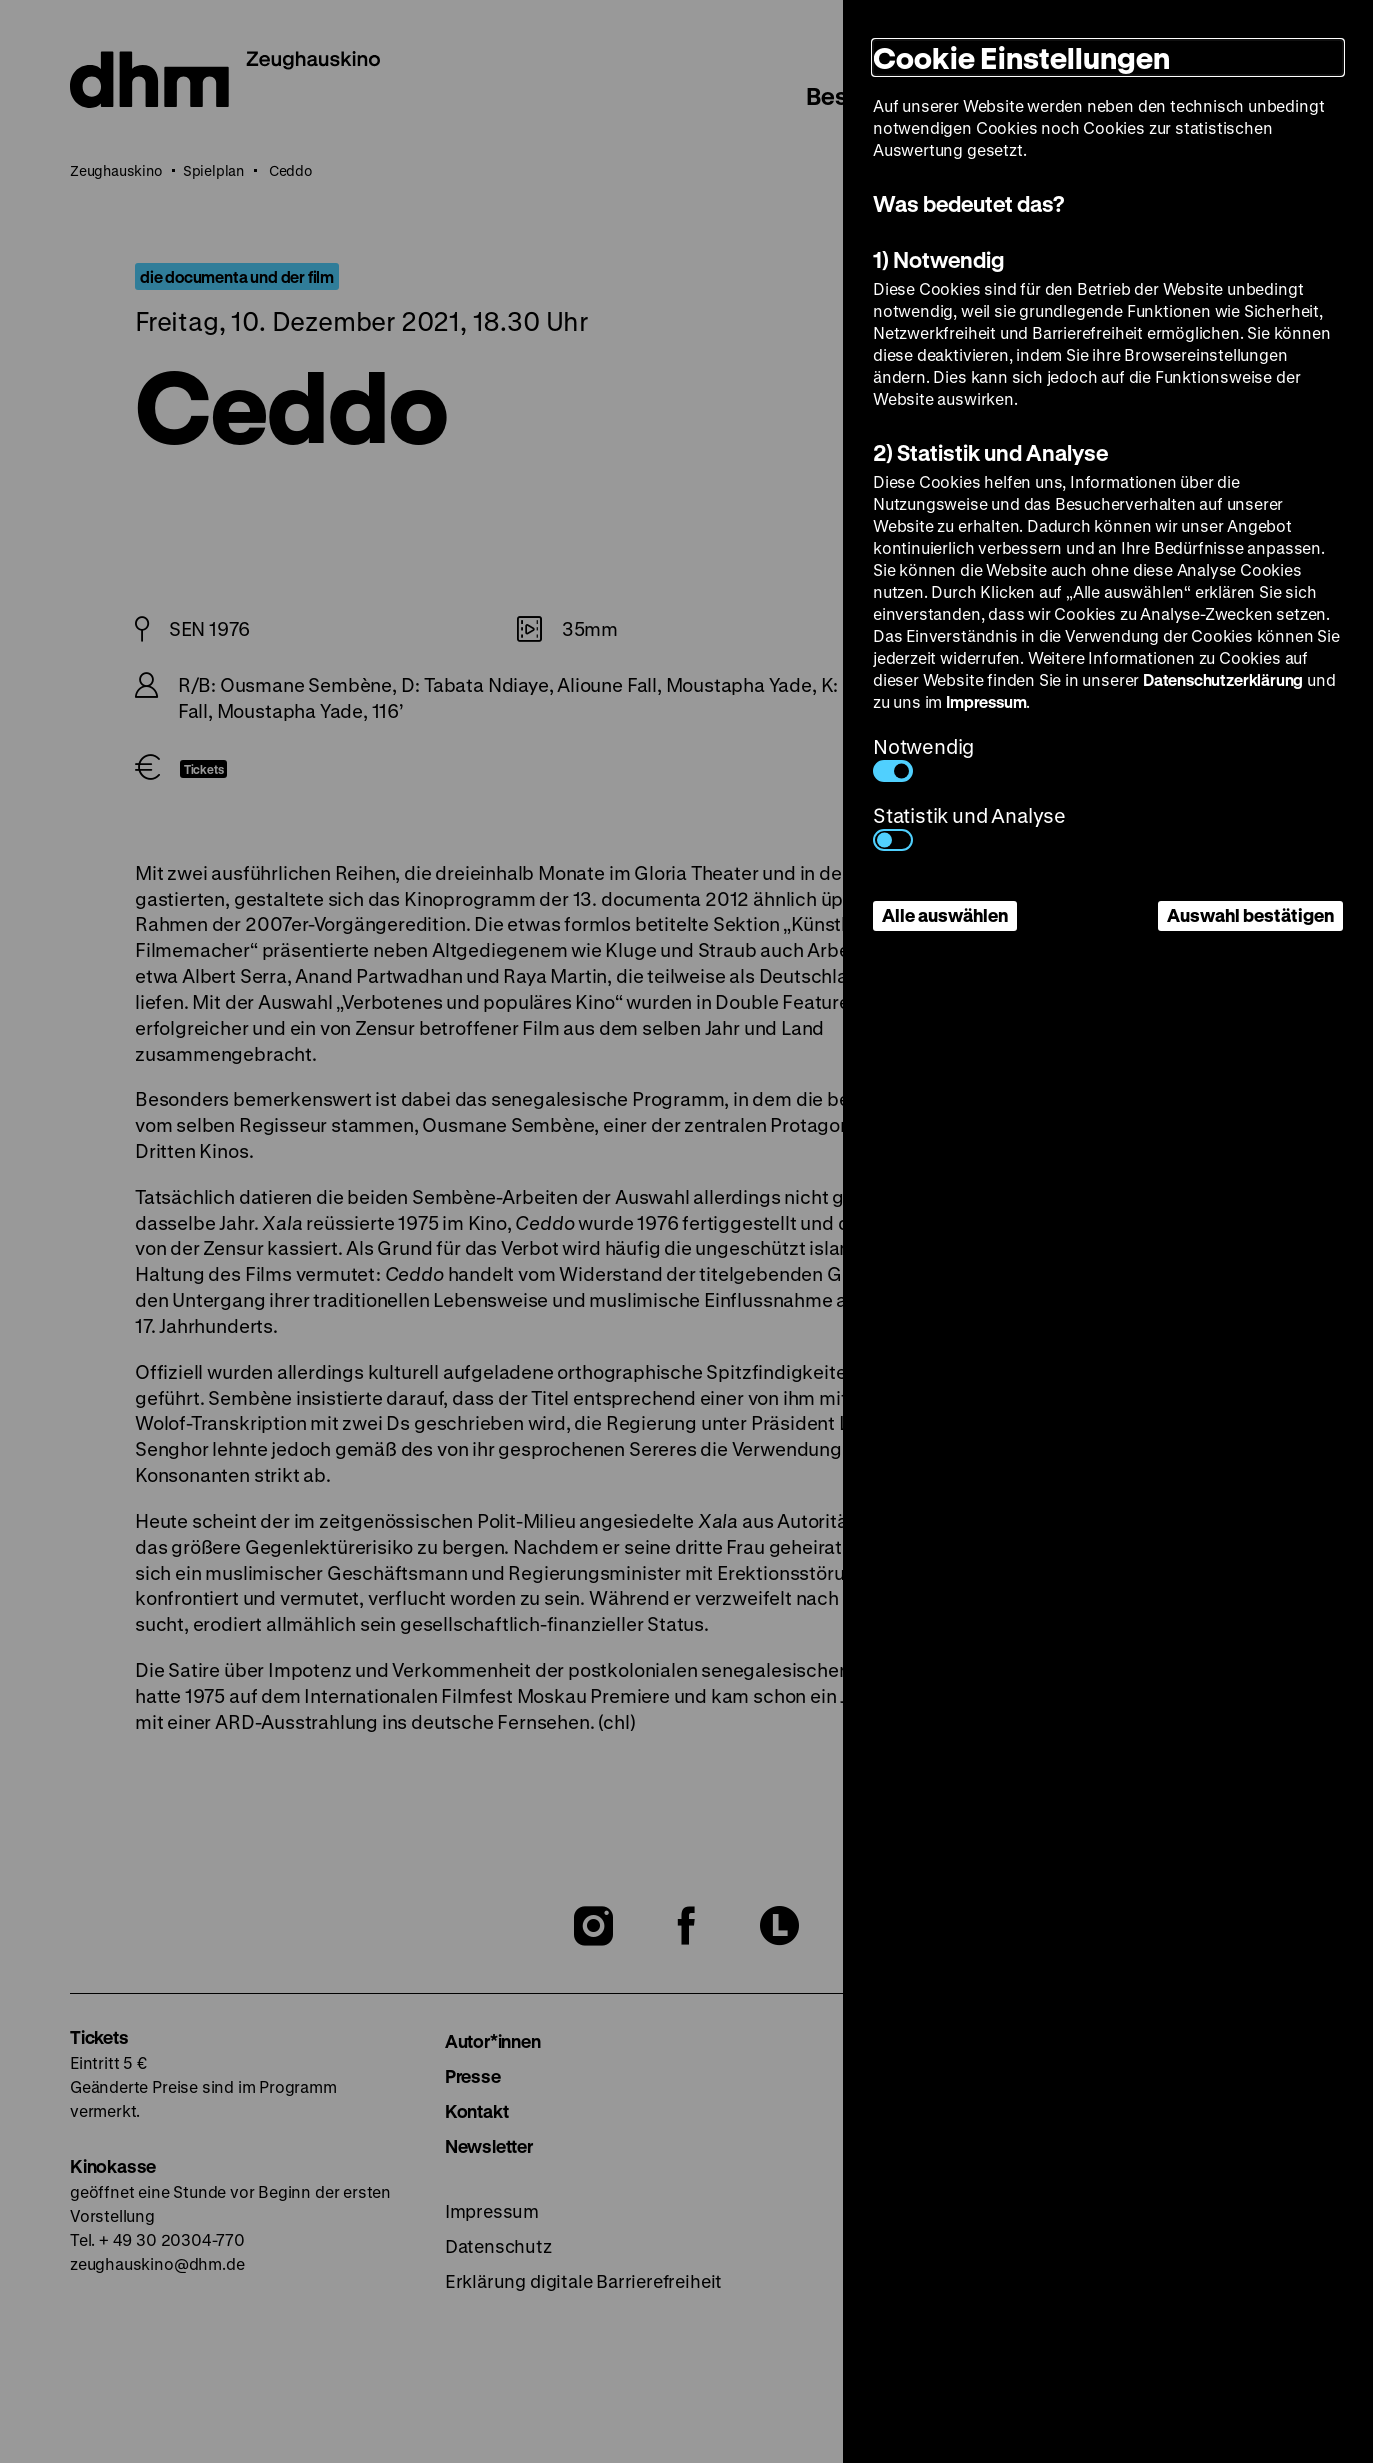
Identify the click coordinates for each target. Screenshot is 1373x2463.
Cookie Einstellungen (1021, 57)
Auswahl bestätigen (1250, 915)
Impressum (986, 701)
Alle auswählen (945, 915)
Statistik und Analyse (969, 826)
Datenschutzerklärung (1223, 679)
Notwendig (923, 757)
